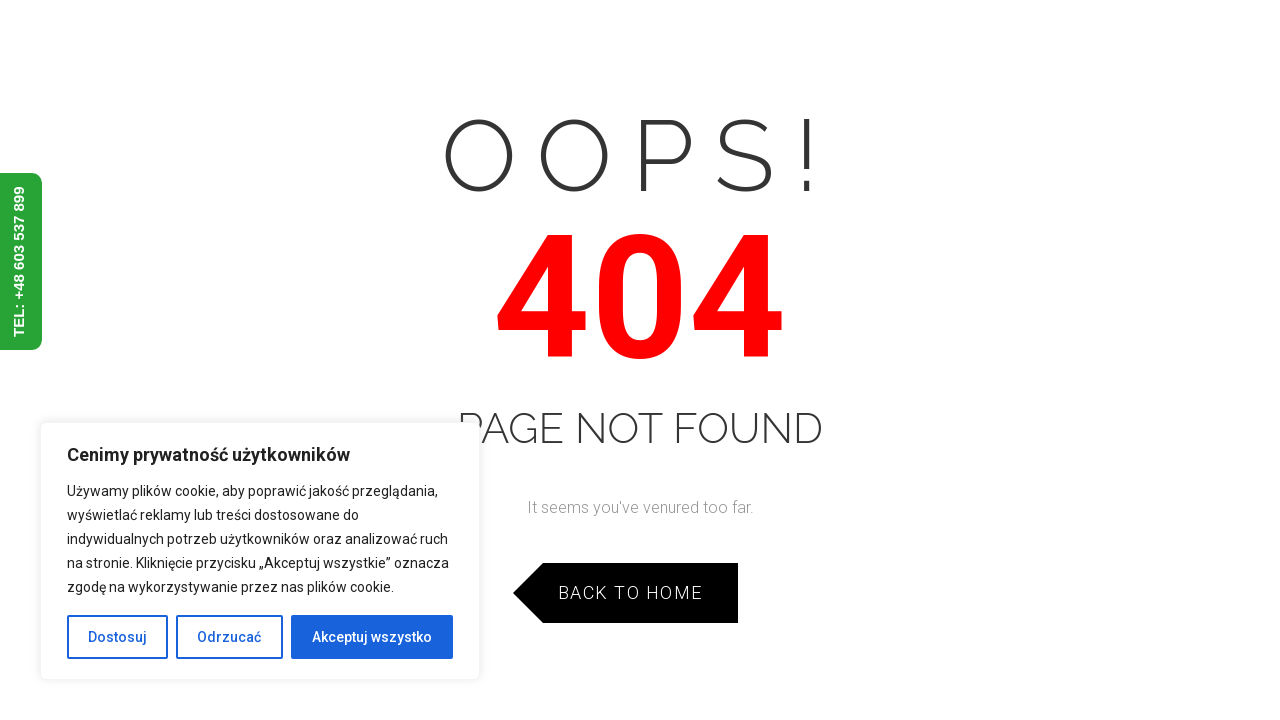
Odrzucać (229, 637)
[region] (260, 551)
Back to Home (630, 592)
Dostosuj (117, 637)
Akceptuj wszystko (372, 637)
